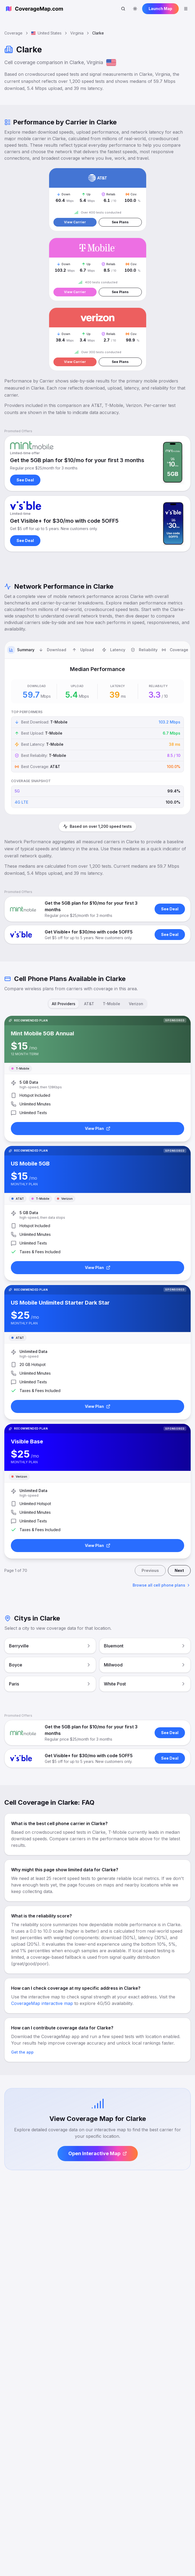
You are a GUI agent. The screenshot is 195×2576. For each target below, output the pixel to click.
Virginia (77, 33)
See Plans (120, 222)
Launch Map (160, 8)
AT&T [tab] (89, 1003)
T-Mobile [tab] (111, 1003)
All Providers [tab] (63, 1003)
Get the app (22, 2052)
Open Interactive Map (97, 2153)
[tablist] (97, 650)
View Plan (97, 1128)
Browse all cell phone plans (162, 1585)
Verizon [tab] (136, 1003)
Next (179, 1570)
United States (46, 33)
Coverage (13, 33)
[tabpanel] (97, 736)
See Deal (25, 480)
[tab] (21, 649)
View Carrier (75, 222)
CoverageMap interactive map (42, 2003)
